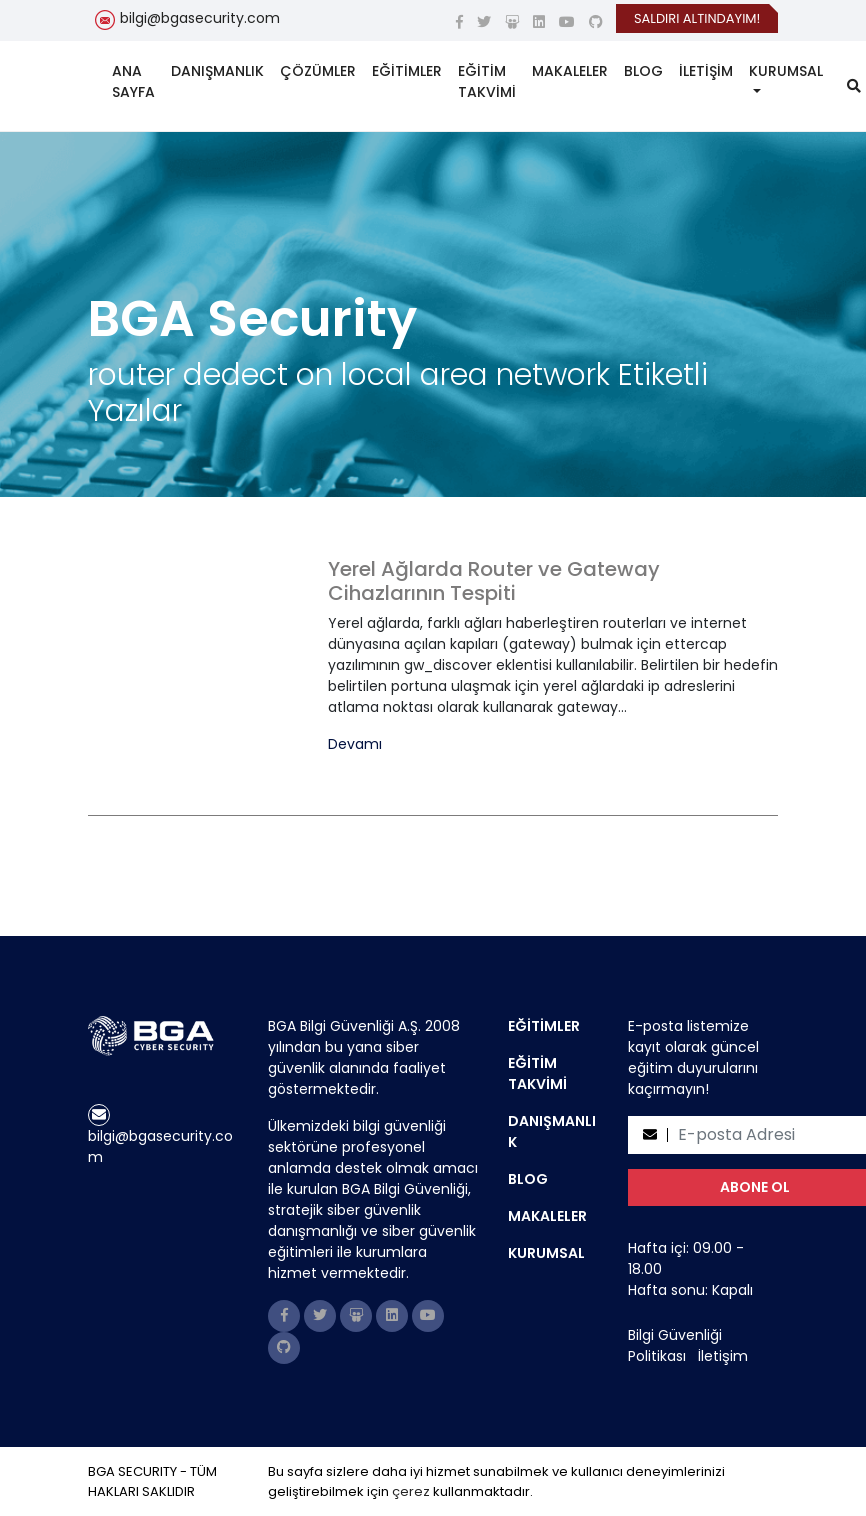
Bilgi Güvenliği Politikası (675, 1345)
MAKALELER (570, 71)
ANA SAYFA (133, 81)
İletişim (723, 1356)
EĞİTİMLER (407, 71)
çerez (411, 1491)
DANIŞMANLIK (217, 71)
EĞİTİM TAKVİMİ (487, 81)
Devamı (355, 744)
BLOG (643, 71)
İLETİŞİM (706, 71)
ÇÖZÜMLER (318, 71)
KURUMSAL (786, 71)
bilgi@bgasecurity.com (200, 18)
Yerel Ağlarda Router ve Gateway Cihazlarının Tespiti (494, 581)
